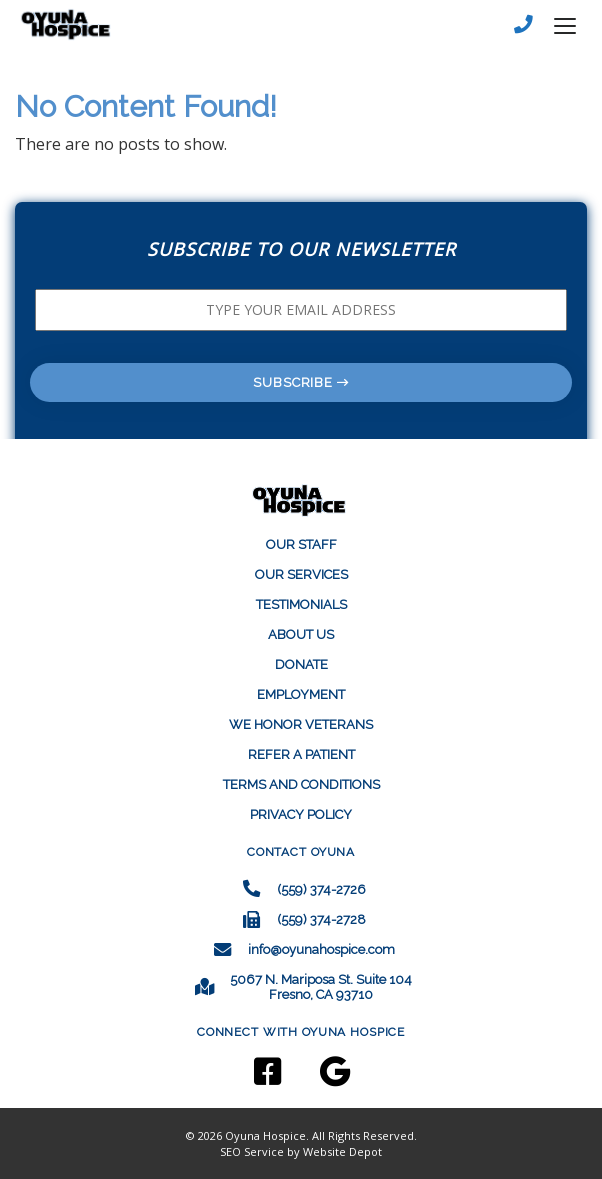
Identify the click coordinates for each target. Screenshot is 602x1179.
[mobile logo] (70, 25)
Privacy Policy (301, 814)
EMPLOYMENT (301, 694)
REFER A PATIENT (301, 754)
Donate (301, 664)
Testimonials (301, 604)
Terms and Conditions (301, 784)
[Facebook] (277, 1078)
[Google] (324, 1078)
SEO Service (252, 1151)
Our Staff (301, 544)
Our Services (301, 574)
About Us (301, 634)
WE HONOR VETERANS (301, 724)
